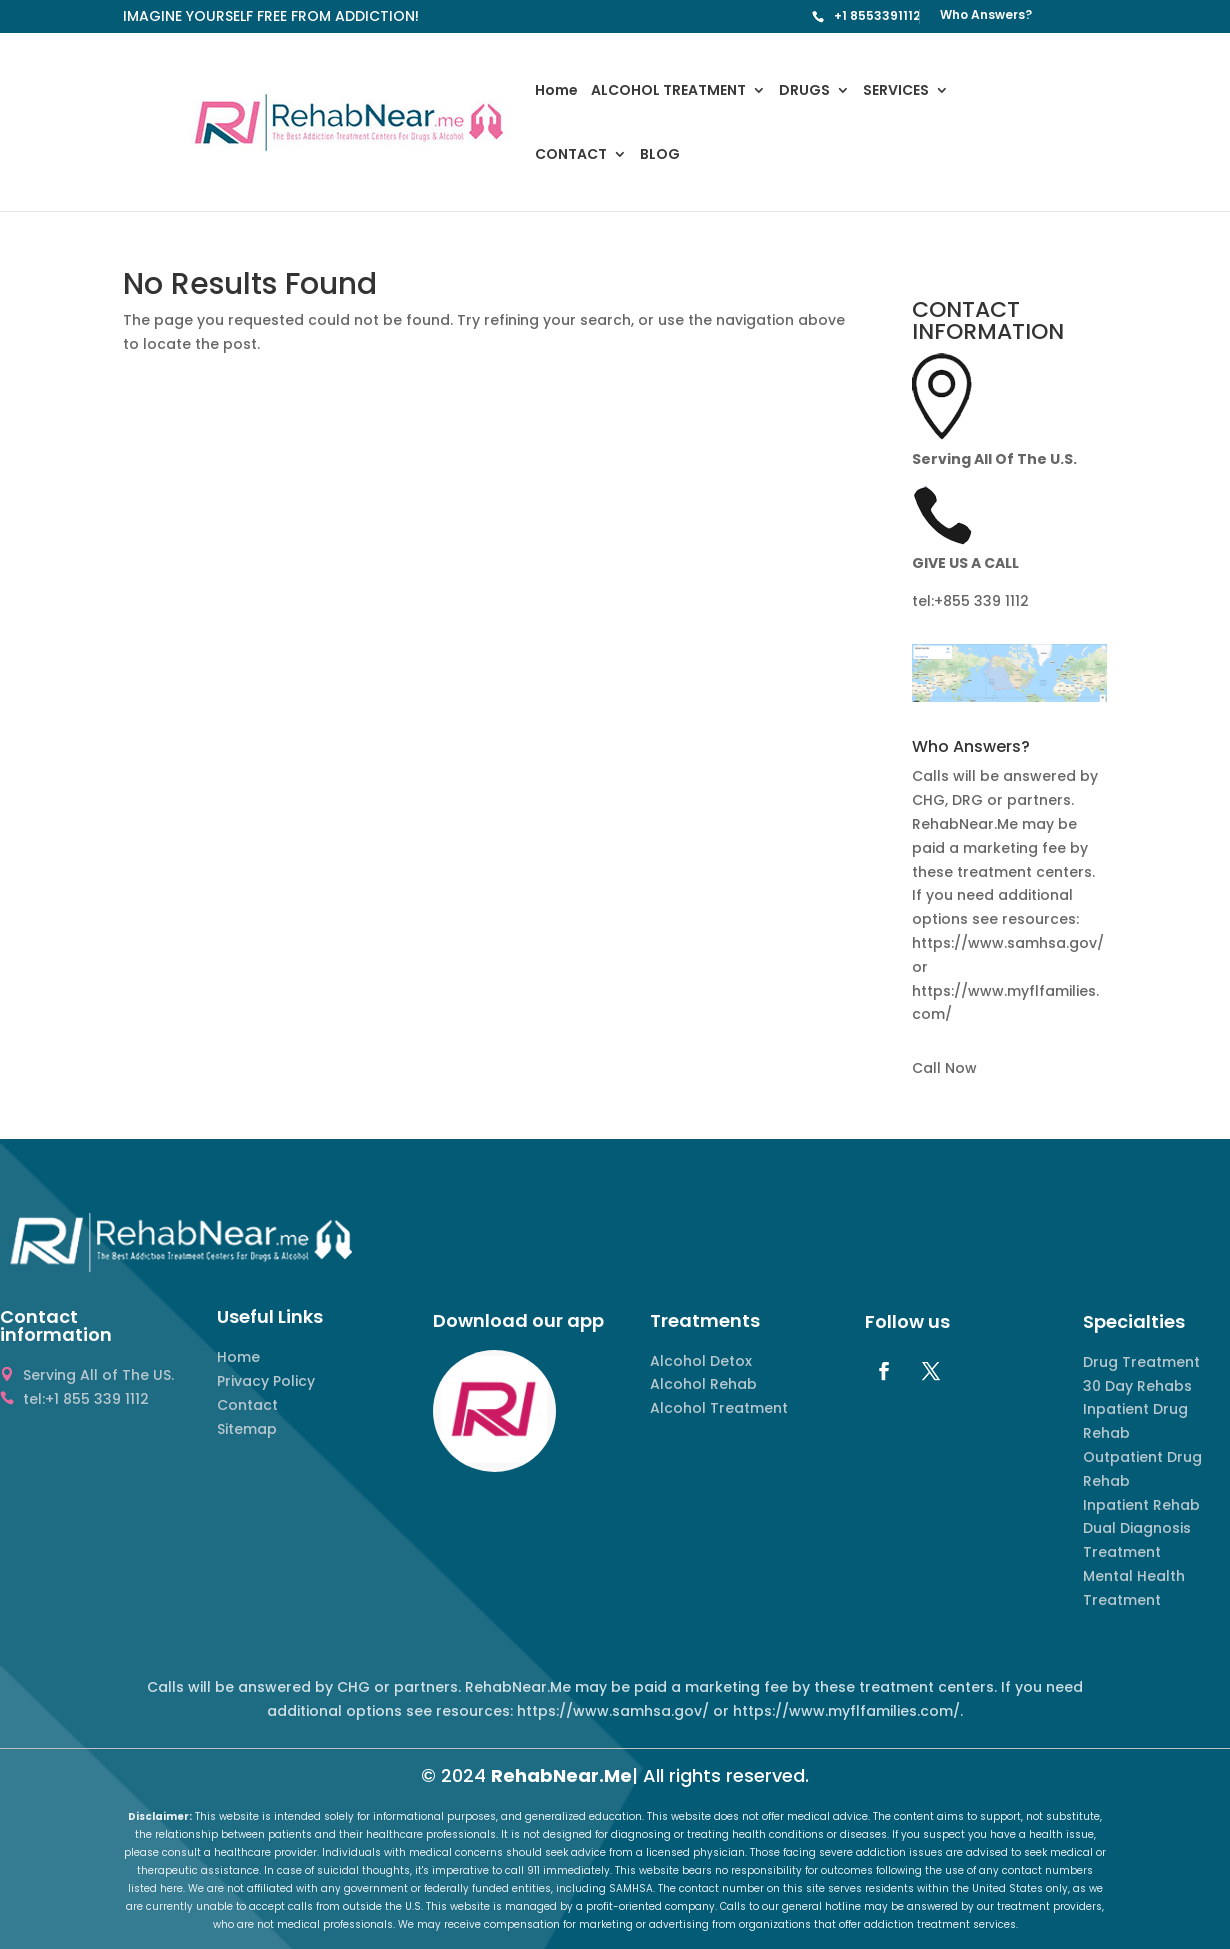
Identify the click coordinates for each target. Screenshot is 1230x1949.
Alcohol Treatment (719, 1408)
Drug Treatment (1141, 1362)
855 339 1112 (986, 601)
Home (556, 91)
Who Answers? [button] (971, 748)
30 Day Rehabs (1137, 1386)
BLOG (660, 155)
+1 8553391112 (877, 15)
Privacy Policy (266, 1381)
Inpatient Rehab (1141, 1505)
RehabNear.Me (561, 1775)
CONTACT (571, 155)
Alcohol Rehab (703, 1384)
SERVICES (896, 91)
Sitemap (247, 1429)
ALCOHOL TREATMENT (668, 91)
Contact (247, 1405)
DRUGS (804, 91)
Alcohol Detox (701, 1361)
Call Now (944, 1068)
